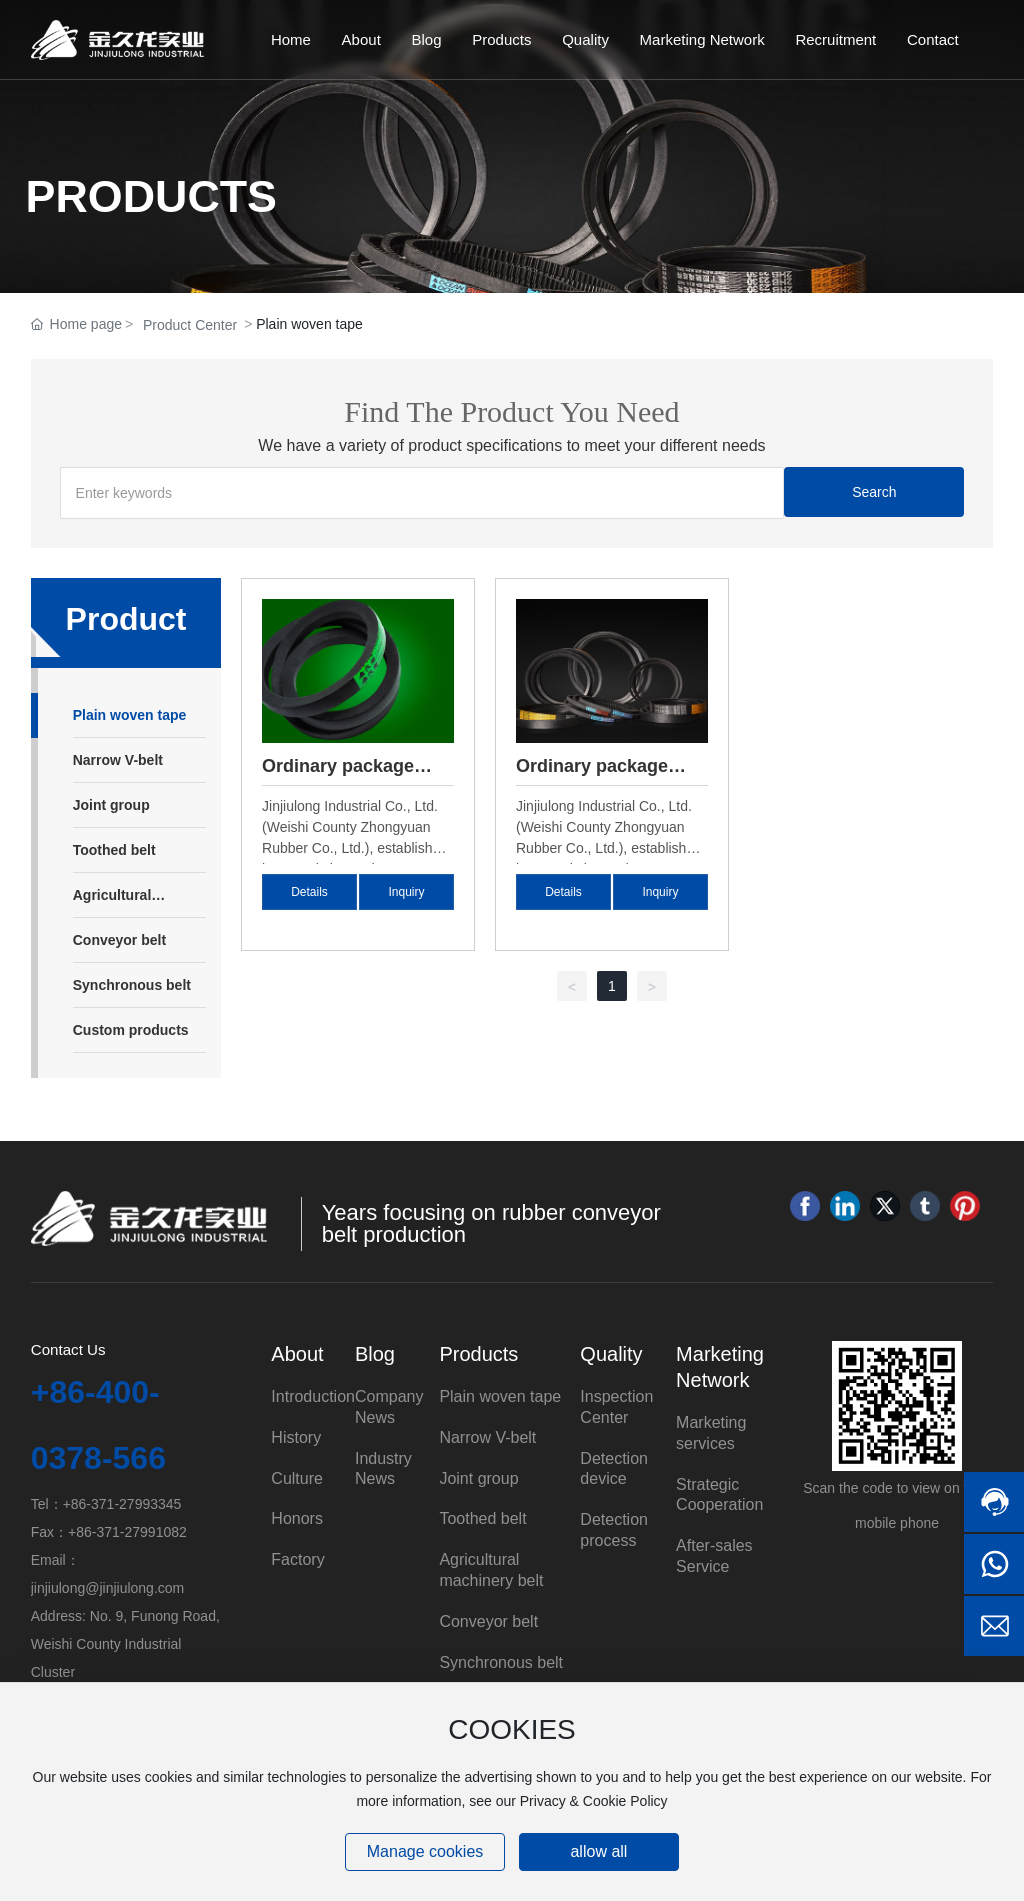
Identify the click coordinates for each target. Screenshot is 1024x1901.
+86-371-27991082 (127, 1532)
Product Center (190, 325)
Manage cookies (425, 1851)
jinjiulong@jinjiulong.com (108, 1588)
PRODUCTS (151, 196)
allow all (598, 1851)
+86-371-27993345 (122, 1504)
